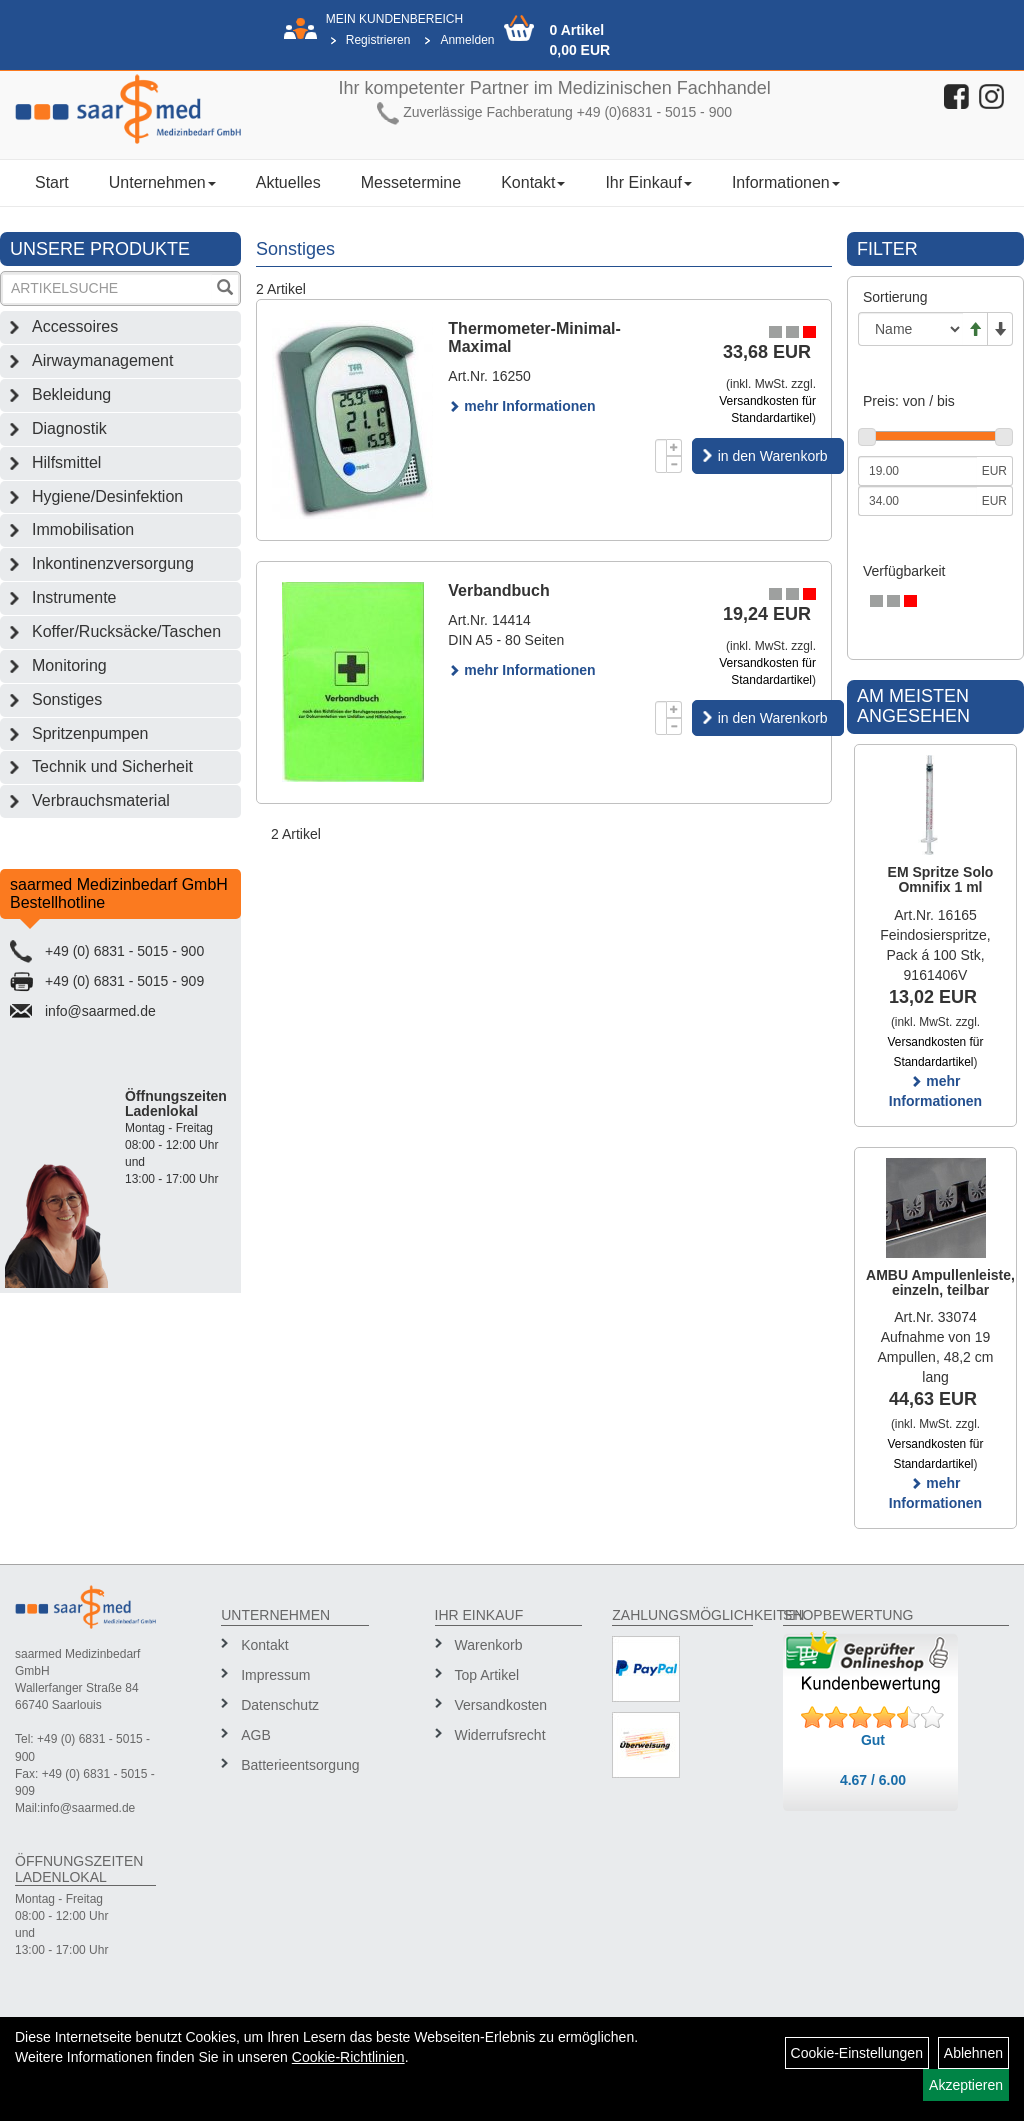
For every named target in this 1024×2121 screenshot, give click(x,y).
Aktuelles (288, 182)
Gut (873, 1740)
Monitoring (69, 665)
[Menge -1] (674, 464)
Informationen (786, 182)
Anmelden (467, 40)
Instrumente (74, 597)
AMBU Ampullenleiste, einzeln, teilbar (940, 1282)
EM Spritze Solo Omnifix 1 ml (941, 879)
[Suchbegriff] (107, 288)
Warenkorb (489, 1645)
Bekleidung (71, 394)
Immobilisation (83, 529)
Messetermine (411, 182)
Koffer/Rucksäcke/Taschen (126, 631)
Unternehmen (162, 182)
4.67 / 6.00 (873, 1780)
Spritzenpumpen (90, 733)
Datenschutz (280, 1705)
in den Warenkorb (773, 456)
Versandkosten (501, 1705)
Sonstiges (67, 699)
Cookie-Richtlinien (348, 2057)
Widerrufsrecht (500, 1735)
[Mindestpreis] (917, 471)
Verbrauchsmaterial (101, 800)
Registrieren (378, 40)
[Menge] (661, 456)
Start (52, 182)
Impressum (275, 1675)
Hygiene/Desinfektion (107, 496)
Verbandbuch (498, 590)
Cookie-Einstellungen (857, 2053)
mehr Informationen (521, 406)
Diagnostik (69, 428)
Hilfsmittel (66, 462)
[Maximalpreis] (917, 501)
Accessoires (75, 326)
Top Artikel (487, 1675)
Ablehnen (973, 2053)
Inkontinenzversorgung (113, 563)
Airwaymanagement (102, 360)
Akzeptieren (966, 2085)
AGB (256, 1735)
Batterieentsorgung (297, 1765)
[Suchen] (225, 289)
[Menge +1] (674, 447)
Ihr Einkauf (648, 182)
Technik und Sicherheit (112, 766)
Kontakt (533, 182)
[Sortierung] (910, 329)
